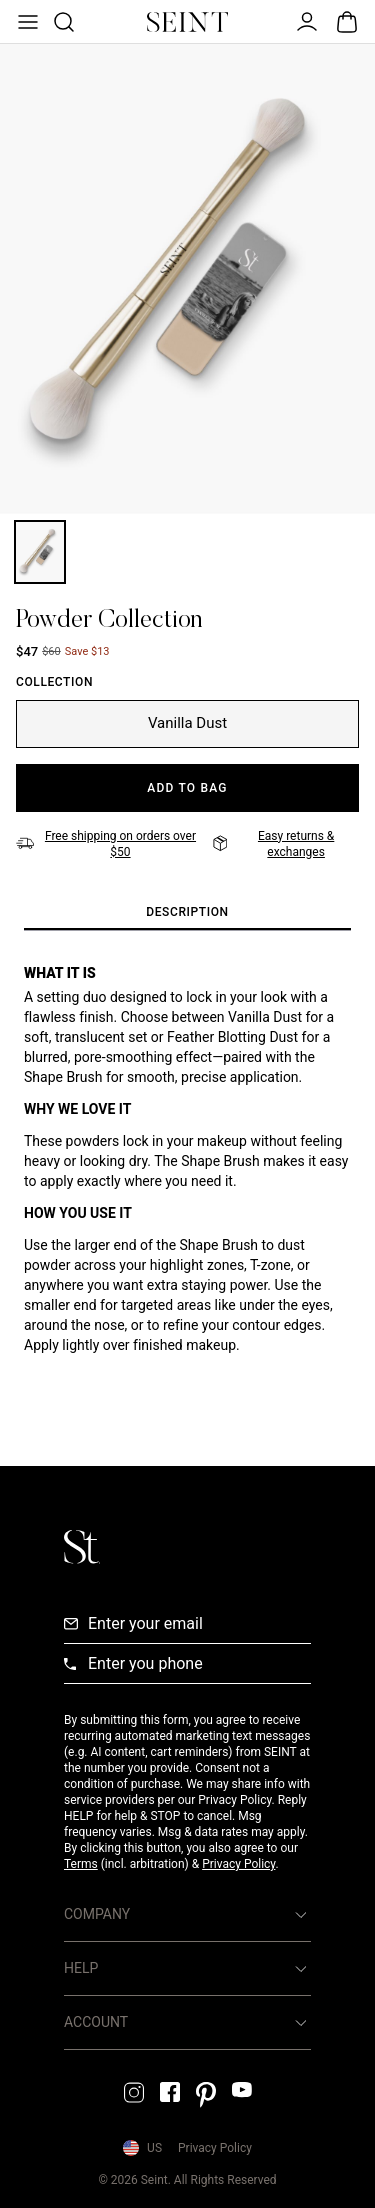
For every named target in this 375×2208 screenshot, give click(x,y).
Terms (81, 1864)
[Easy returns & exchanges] (286, 844)
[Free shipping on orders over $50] (108, 844)
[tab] (187, 913)
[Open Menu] (26, 22)
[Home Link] (188, 22)
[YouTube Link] (242, 2089)
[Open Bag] (347, 22)
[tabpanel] (187, 1175)
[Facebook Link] (170, 2092)
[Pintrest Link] (206, 2095)
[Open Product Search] (62, 22)
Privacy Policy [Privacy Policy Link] (215, 2148)
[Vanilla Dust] (187, 724)
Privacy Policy (238, 1864)
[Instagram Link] (134, 2092)
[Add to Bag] (187, 788)
